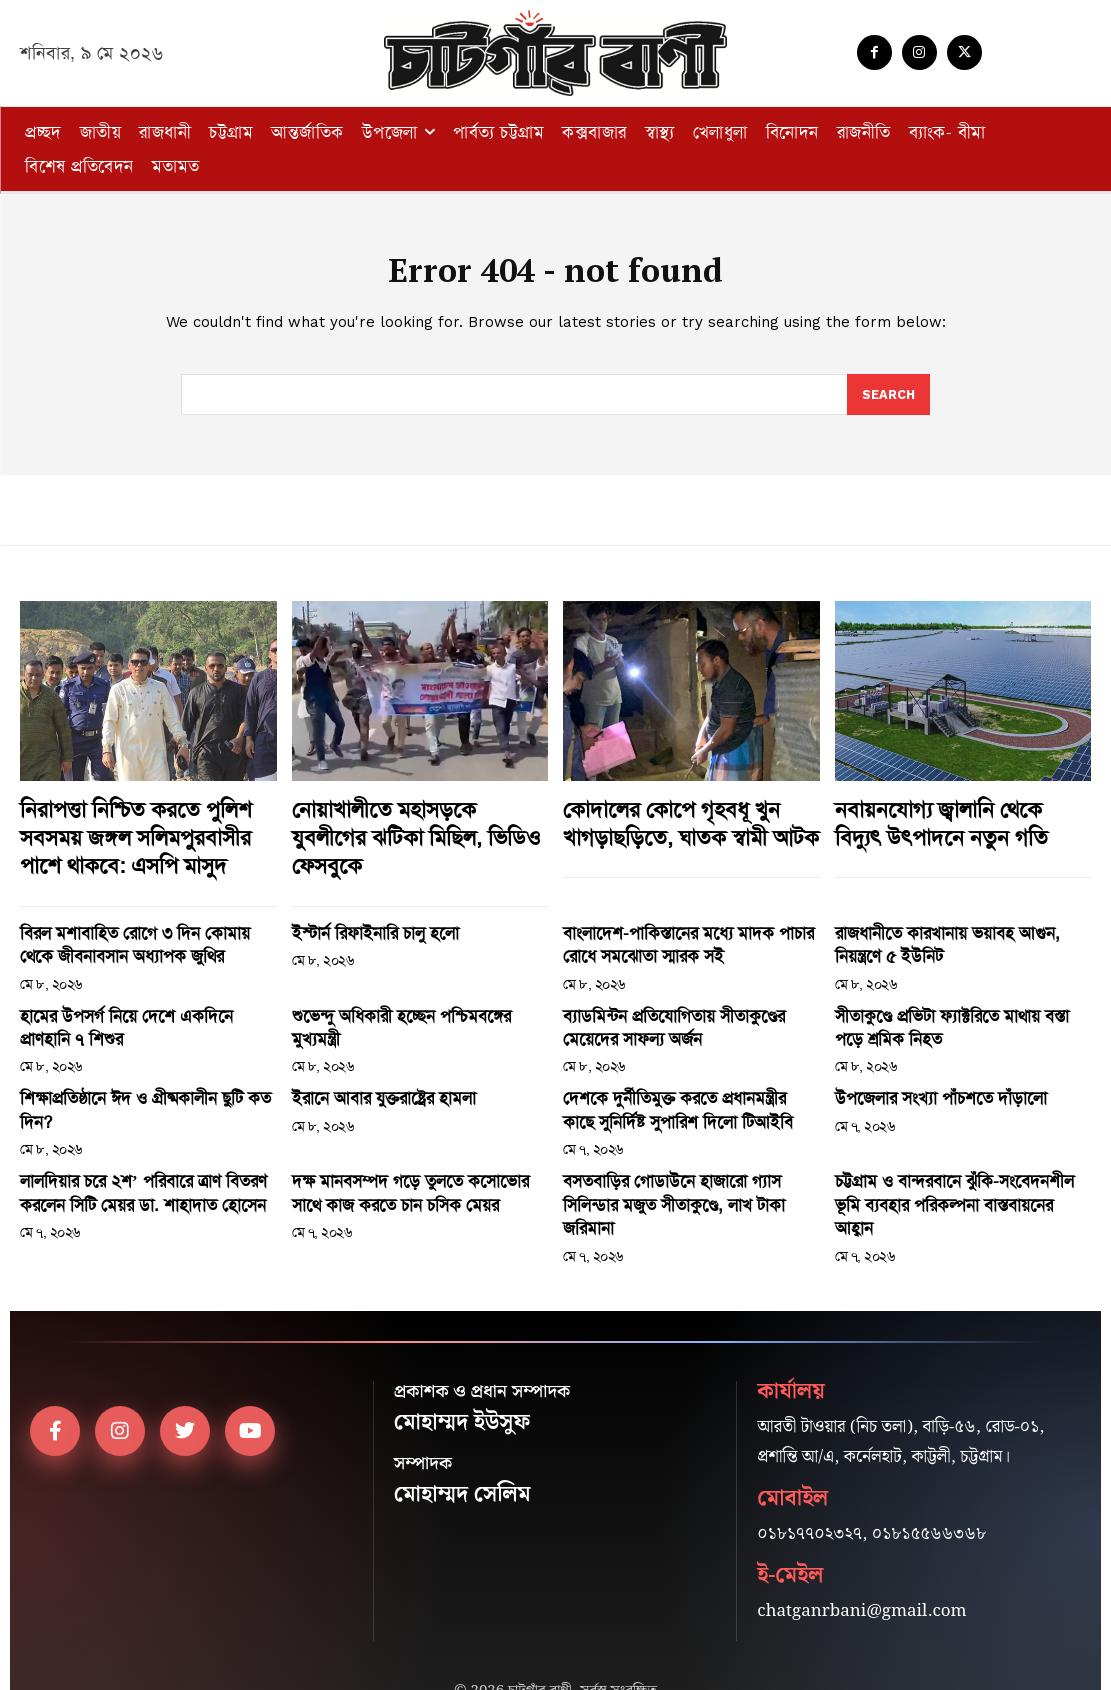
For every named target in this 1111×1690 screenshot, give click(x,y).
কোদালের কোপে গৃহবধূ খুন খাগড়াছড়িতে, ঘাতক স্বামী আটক (675, 823)
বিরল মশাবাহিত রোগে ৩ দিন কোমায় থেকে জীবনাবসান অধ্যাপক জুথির (129, 933)
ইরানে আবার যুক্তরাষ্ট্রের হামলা (367, 1074)
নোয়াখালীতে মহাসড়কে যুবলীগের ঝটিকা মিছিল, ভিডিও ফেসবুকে (407, 823)
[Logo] (556, 53)
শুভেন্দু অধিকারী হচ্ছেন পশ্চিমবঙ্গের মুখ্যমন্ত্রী (403, 999)
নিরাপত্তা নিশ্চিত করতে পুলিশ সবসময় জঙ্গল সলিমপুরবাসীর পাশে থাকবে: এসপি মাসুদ (141, 835)
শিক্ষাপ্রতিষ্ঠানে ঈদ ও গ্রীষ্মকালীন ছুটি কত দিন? (139, 1074)
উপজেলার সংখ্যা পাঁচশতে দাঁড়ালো (921, 1074)
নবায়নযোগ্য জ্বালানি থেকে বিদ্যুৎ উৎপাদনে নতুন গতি (946, 823)
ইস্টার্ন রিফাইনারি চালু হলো (360, 923)
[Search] (888, 398)
